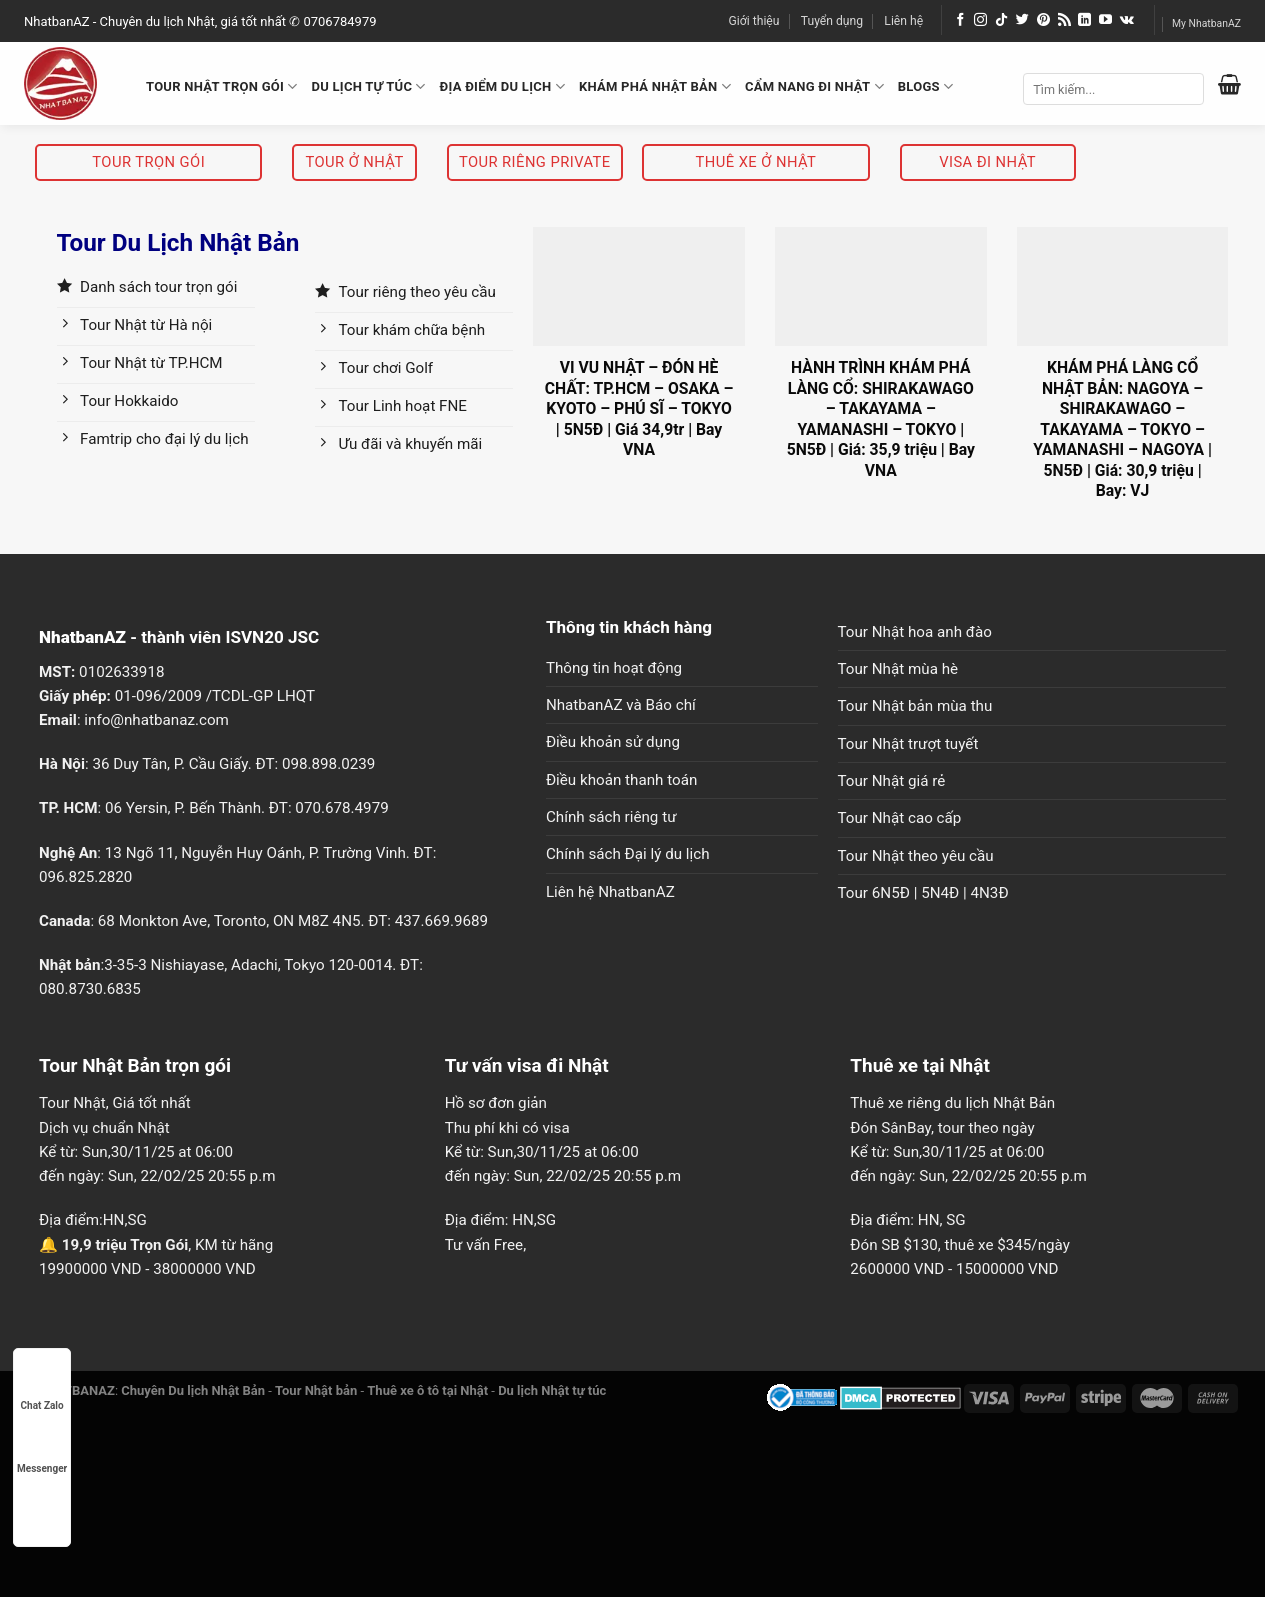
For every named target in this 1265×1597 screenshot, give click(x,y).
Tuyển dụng (832, 21)
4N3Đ (990, 893)
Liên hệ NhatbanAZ (610, 892)
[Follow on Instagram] (980, 20)
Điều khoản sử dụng (613, 742)
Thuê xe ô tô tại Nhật (427, 1390)
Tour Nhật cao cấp (900, 818)
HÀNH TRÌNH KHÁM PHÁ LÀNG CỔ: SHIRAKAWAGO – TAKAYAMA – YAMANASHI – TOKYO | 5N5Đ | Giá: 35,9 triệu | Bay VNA (881, 418)
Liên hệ (903, 21)
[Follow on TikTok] (1001, 20)
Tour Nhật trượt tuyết (908, 744)
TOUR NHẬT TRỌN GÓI (222, 86)
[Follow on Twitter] (1022, 20)
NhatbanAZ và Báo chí (621, 705)
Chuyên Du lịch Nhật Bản (193, 1390)
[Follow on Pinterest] (1043, 20)
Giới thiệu (754, 21)
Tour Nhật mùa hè (898, 669)
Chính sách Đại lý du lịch (628, 854)
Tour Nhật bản (316, 1390)
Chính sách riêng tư (611, 817)
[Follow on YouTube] (1105, 20)
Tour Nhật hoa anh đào (915, 632)
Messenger (42, 1449)
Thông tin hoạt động (614, 668)
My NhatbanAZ (1206, 23)
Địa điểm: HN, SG (907, 1220)
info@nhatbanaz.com (156, 720)
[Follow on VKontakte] (1127, 20)
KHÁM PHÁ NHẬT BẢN (655, 86)
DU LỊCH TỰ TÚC (369, 86)
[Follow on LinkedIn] (1084, 20)
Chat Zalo (42, 1386)
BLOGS (926, 86)
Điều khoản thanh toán (621, 780)
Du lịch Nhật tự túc (552, 1390)
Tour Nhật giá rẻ (892, 781)
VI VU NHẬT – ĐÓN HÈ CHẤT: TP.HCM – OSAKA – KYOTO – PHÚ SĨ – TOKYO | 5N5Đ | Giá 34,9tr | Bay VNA (639, 408)
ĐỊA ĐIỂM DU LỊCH (502, 86)
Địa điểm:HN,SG (93, 1220)
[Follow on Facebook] (960, 20)
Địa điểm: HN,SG (501, 1220)
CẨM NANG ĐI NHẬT (814, 86)
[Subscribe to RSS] (1064, 20)
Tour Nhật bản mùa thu (915, 706)
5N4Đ (940, 893)
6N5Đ (891, 893)
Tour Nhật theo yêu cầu (916, 856)
